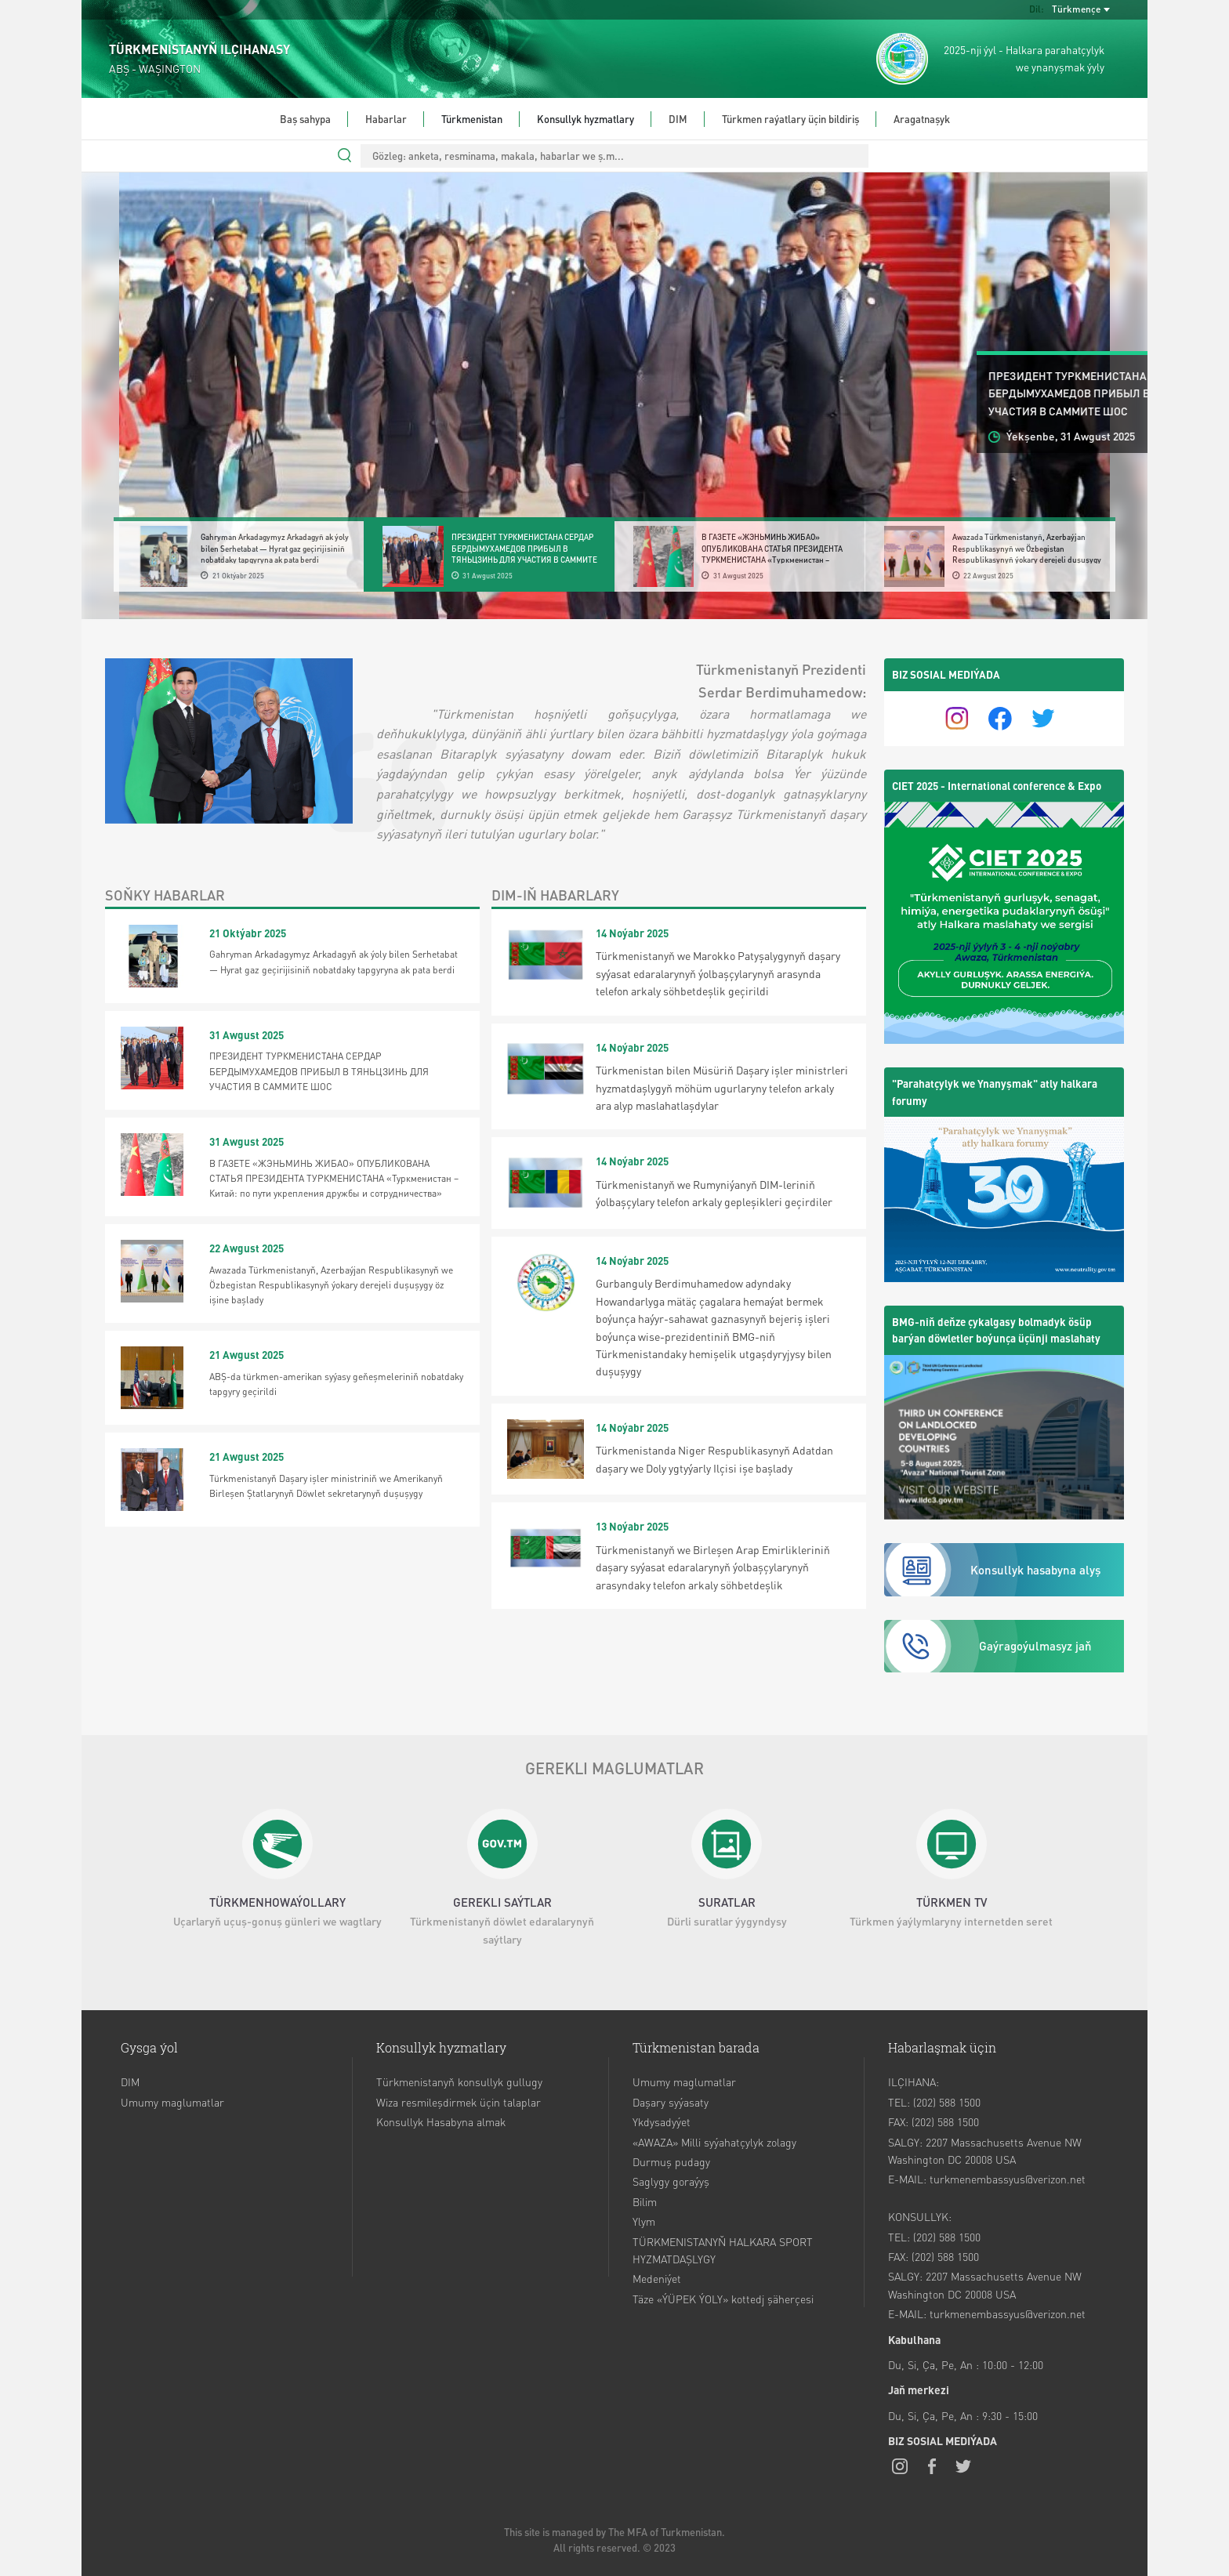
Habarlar (386, 118)
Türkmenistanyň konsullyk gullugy (459, 2081)
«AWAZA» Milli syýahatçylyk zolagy (714, 2142)
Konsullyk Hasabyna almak (441, 2121)
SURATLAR (727, 1902)
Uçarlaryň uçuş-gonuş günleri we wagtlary (277, 1921)
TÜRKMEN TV (951, 1902)
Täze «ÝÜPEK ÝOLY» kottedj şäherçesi (723, 2299)
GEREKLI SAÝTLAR (502, 1902)
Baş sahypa (305, 118)
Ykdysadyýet (662, 2121)
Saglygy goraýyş (671, 2181)
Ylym (644, 2221)
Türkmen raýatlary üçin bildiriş (790, 118)
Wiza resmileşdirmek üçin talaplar (458, 2102)
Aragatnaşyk (922, 118)
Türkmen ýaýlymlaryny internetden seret (951, 1921)
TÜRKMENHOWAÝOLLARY (277, 1902)
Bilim (645, 2201)
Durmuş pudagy (671, 2161)
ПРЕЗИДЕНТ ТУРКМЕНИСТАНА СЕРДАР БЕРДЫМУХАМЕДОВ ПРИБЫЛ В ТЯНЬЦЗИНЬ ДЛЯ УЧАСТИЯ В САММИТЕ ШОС (319, 1071)
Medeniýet (657, 2278)
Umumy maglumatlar (172, 2102)
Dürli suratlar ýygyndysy (727, 1921)
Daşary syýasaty (671, 2102)
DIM (678, 118)
